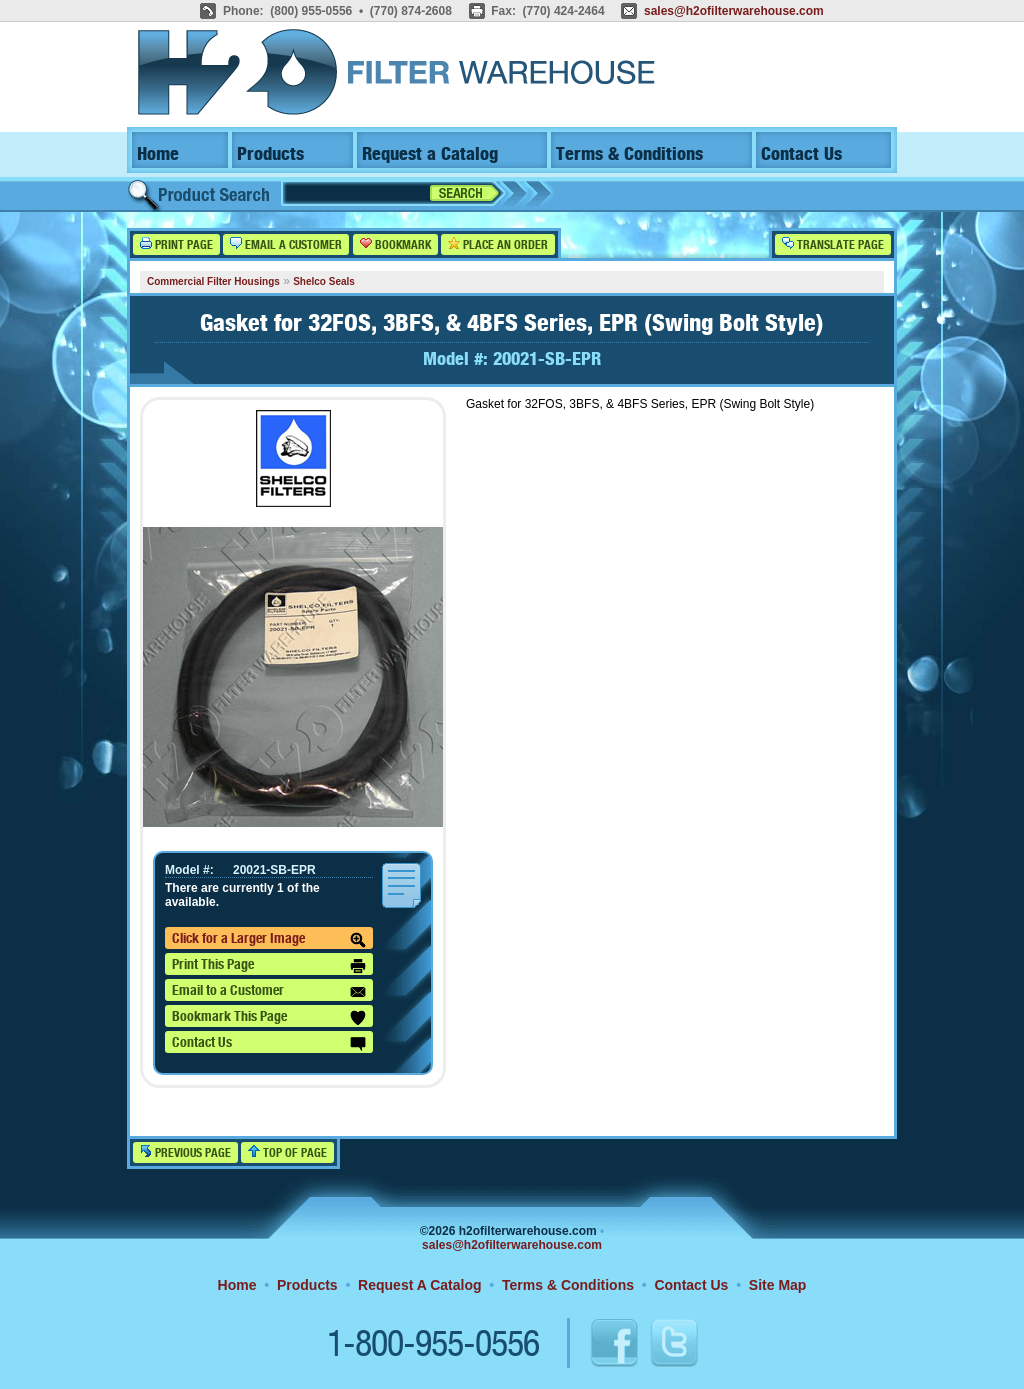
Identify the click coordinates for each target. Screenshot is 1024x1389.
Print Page (176, 244)
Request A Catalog (419, 1285)
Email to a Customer (269, 992)
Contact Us (801, 154)
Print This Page (269, 966)
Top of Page (287, 1152)
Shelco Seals (324, 281)
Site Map (778, 1285)
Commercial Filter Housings (213, 281)
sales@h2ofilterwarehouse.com (734, 11)
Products (270, 154)
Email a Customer (286, 244)
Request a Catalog (430, 154)
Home (158, 154)
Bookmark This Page (269, 1018)
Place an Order (498, 244)
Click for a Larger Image (269, 940)
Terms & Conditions (629, 154)
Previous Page (185, 1152)
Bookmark (395, 244)
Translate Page (833, 244)
